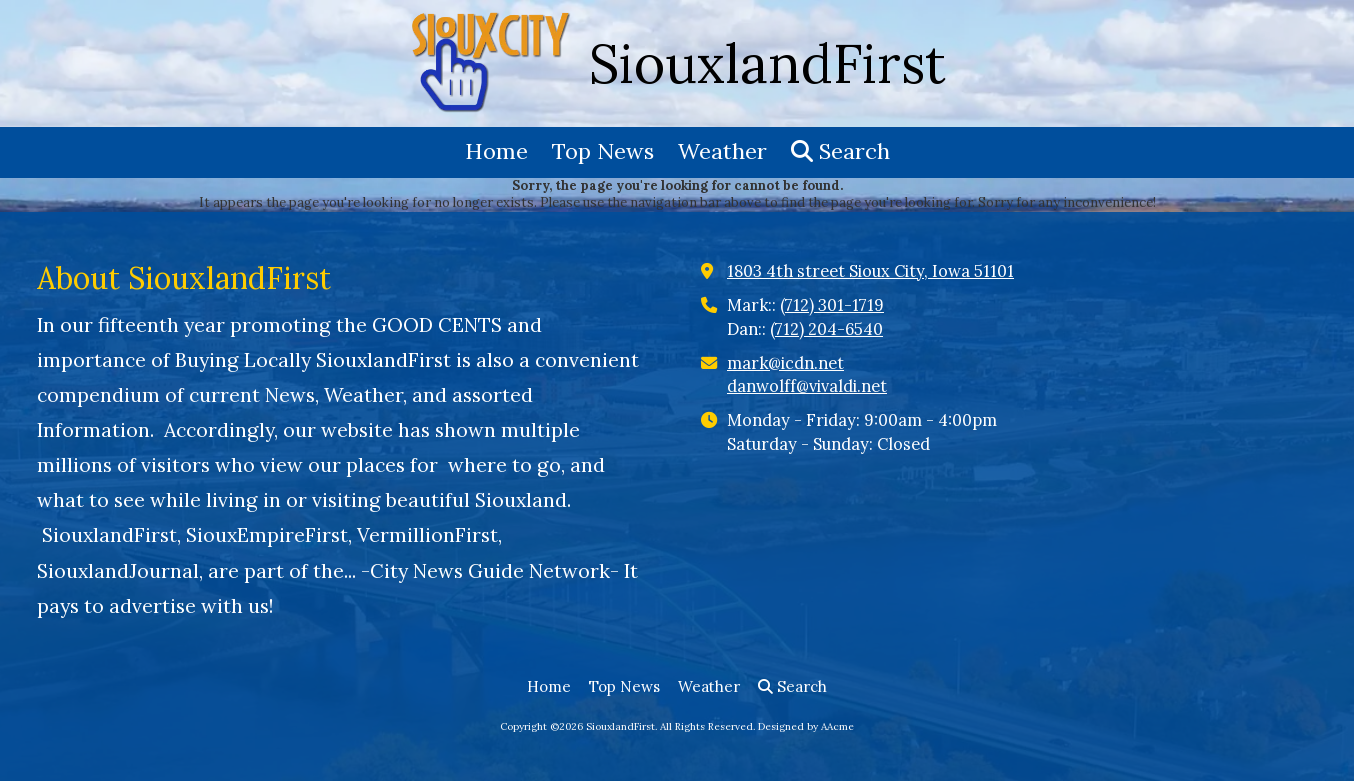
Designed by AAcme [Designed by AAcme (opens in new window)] (806, 726)
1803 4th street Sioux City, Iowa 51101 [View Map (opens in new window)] (870, 271)
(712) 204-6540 (826, 329)
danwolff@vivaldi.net (807, 386)
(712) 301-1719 (832, 305)
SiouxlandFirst (767, 63)
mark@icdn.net (785, 363)
